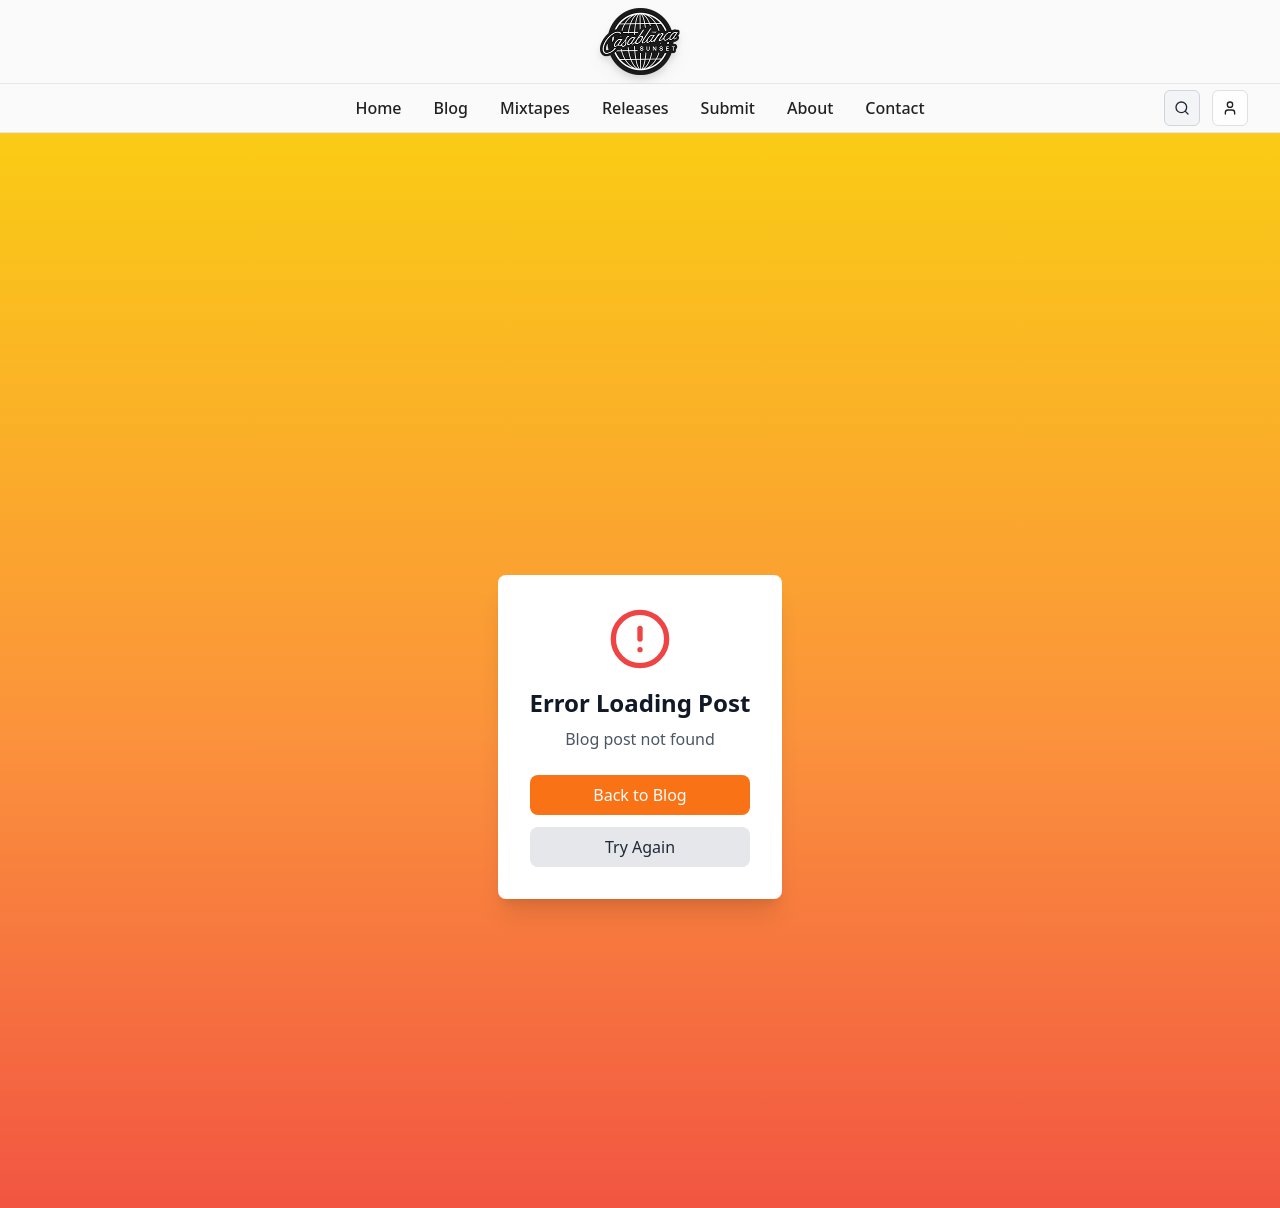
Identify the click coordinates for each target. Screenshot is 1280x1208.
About (810, 108)
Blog (451, 108)
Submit (728, 108)
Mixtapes (535, 108)
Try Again (640, 847)
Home (378, 108)
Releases (635, 108)
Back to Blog (639, 795)
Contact (894, 108)
